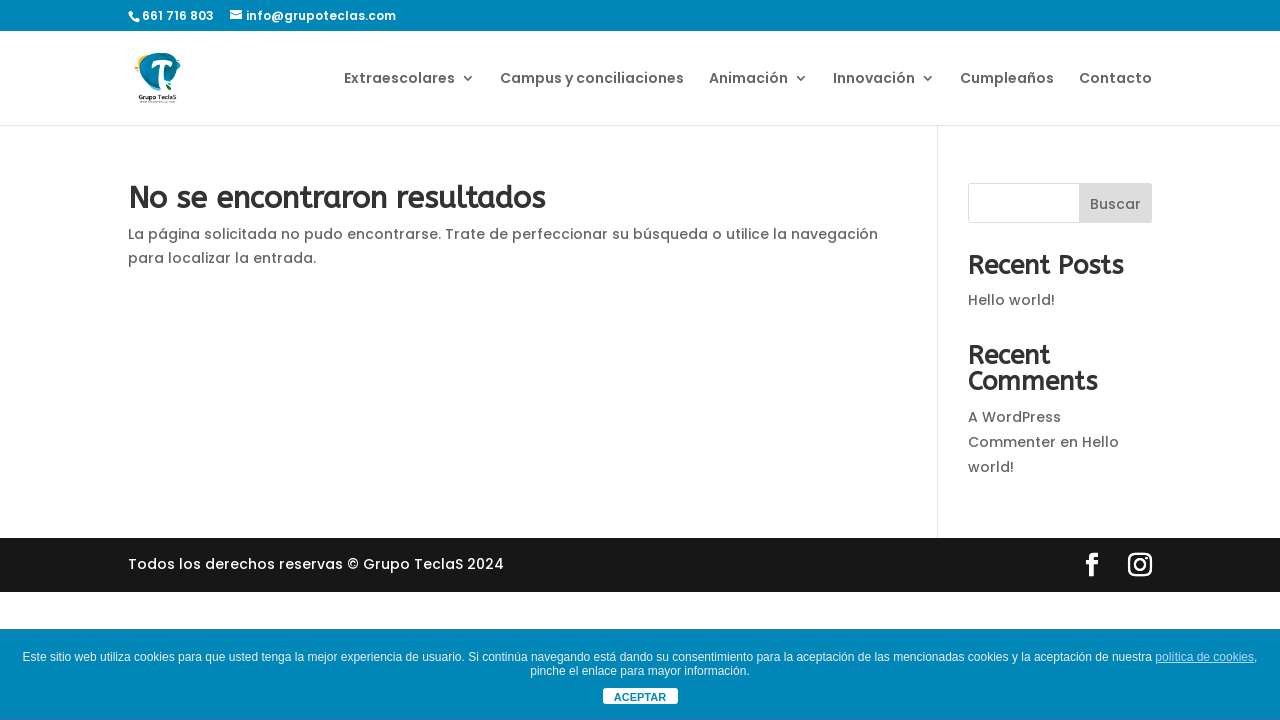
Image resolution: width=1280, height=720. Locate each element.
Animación (748, 79)
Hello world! (1011, 300)
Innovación (874, 79)
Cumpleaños (1007, 79)
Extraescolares (399, 79)
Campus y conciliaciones (592, 79)
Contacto (1115, 79)
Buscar (1115, 204)
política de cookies (1204, 657)
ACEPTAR (640, 697)
